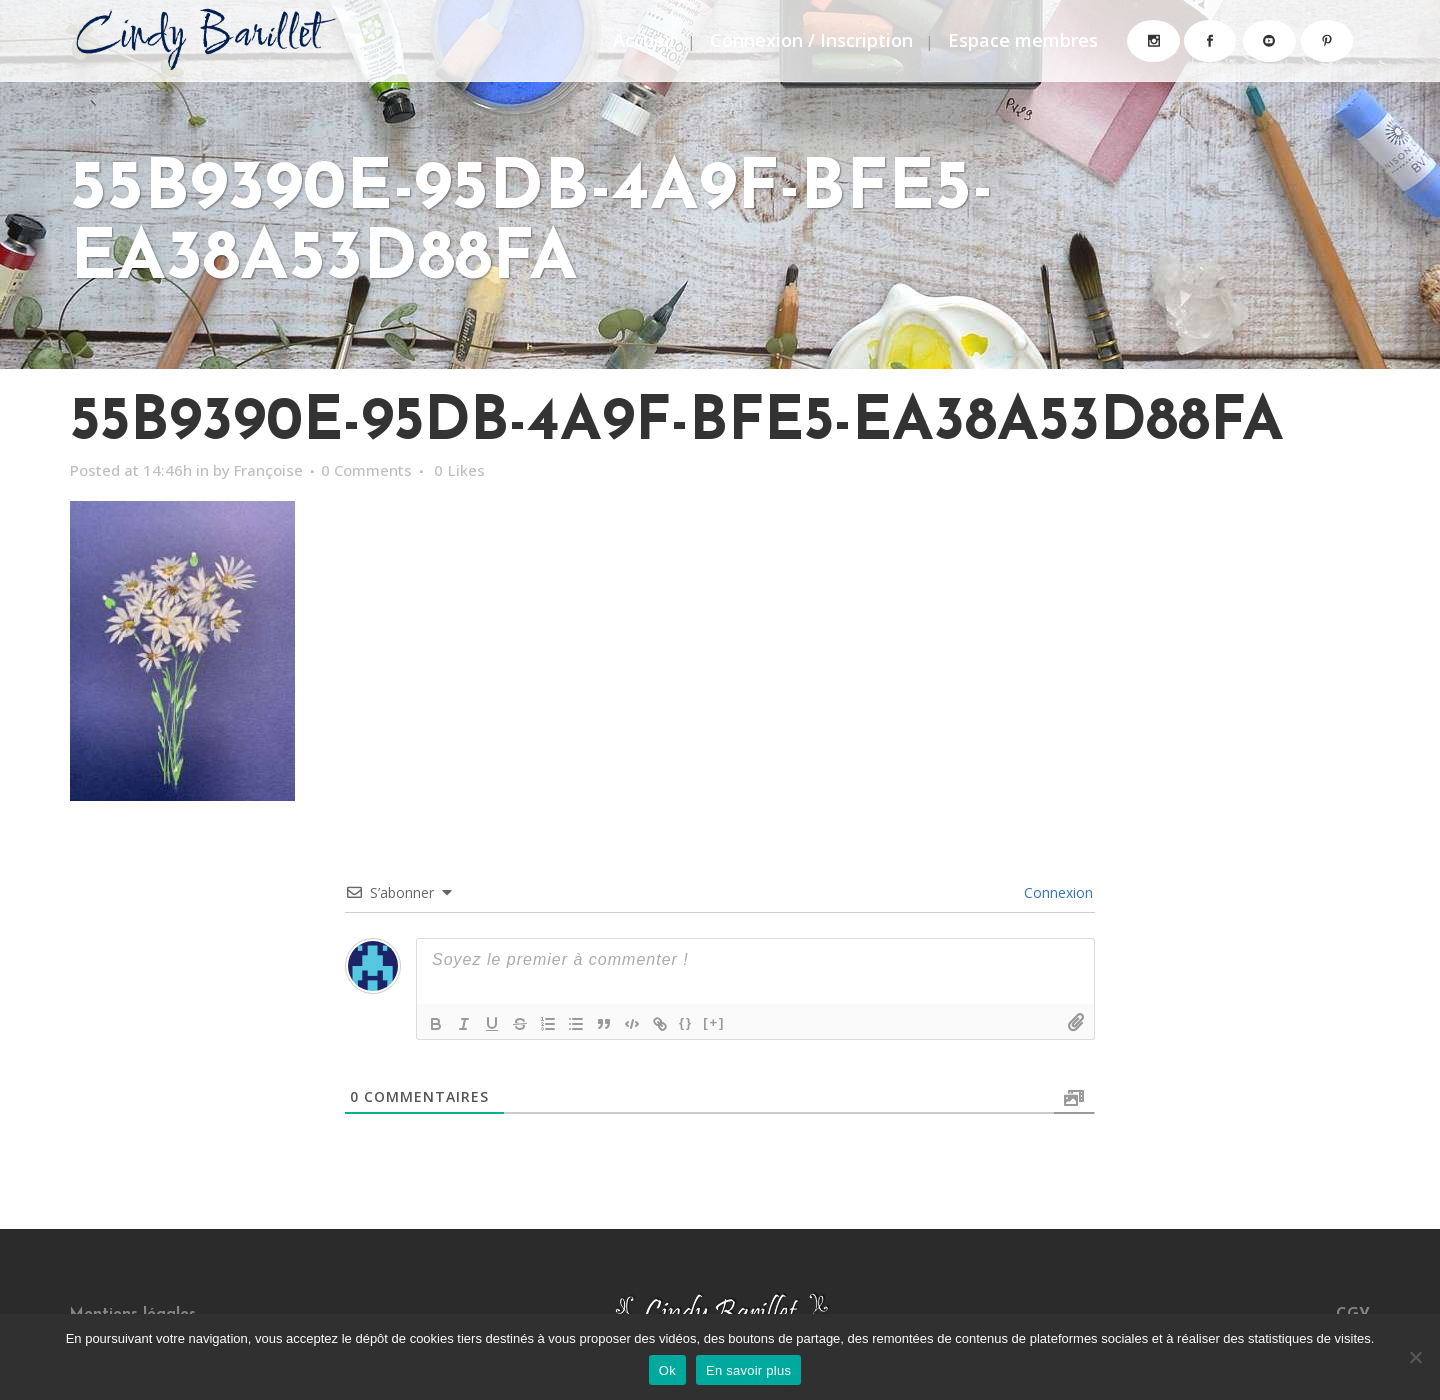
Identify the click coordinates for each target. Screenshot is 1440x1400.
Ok (667, 1370)
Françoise (277, 470)
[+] (714, 1022)
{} (686, 1022)
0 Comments (380, 470)
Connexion (1056, 892)
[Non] (1415, 1357)
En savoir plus (748, 1370)
